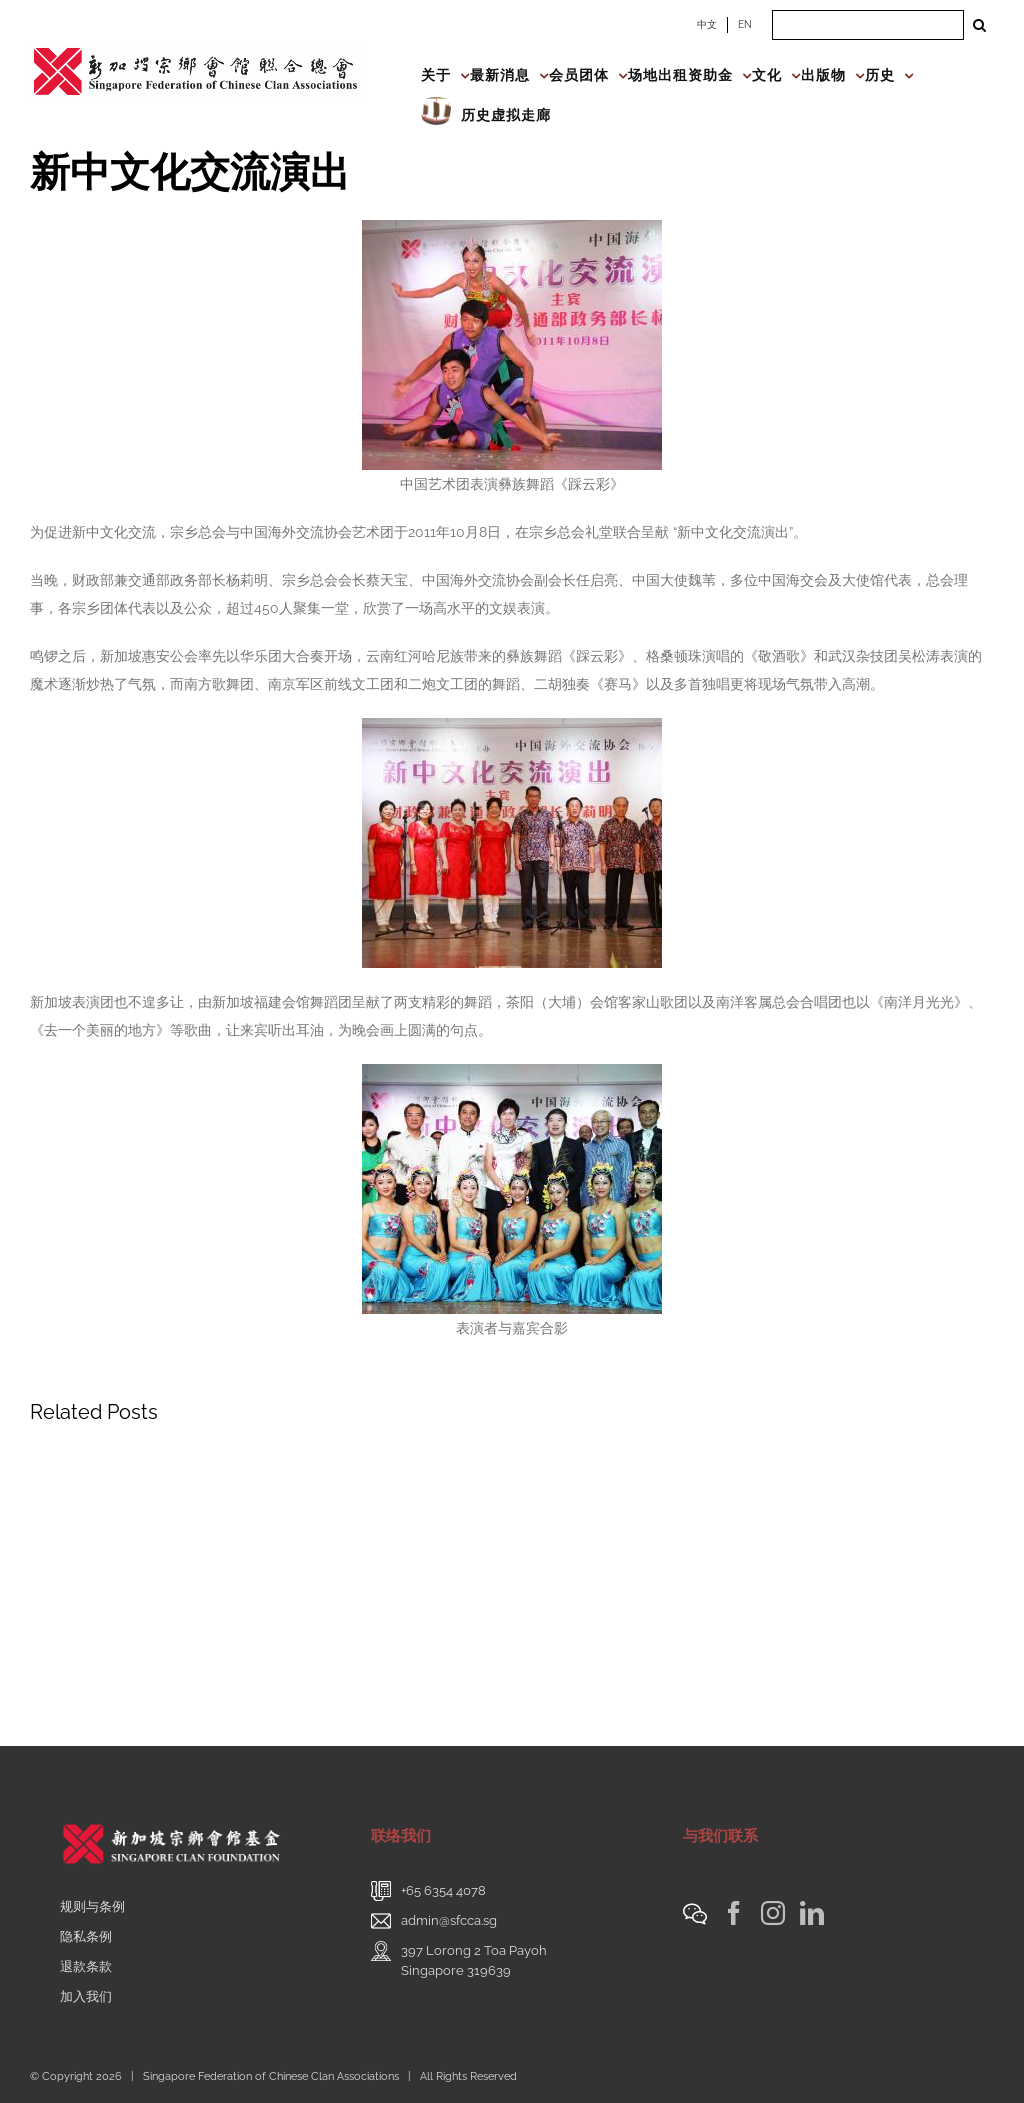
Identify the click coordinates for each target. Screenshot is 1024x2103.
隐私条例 (86, 1936)
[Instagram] (773, 1913)
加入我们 (86, 1996)
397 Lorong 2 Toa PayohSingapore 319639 (474, 1960)
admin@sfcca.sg (449, 1920)
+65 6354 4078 (443, 1890)
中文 (707, 24)
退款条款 (86, 1966)
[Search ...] (868, 25)
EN (745, 24)
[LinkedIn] (812, 1913)
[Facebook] (734, 1913)
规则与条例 (92, 1906)
